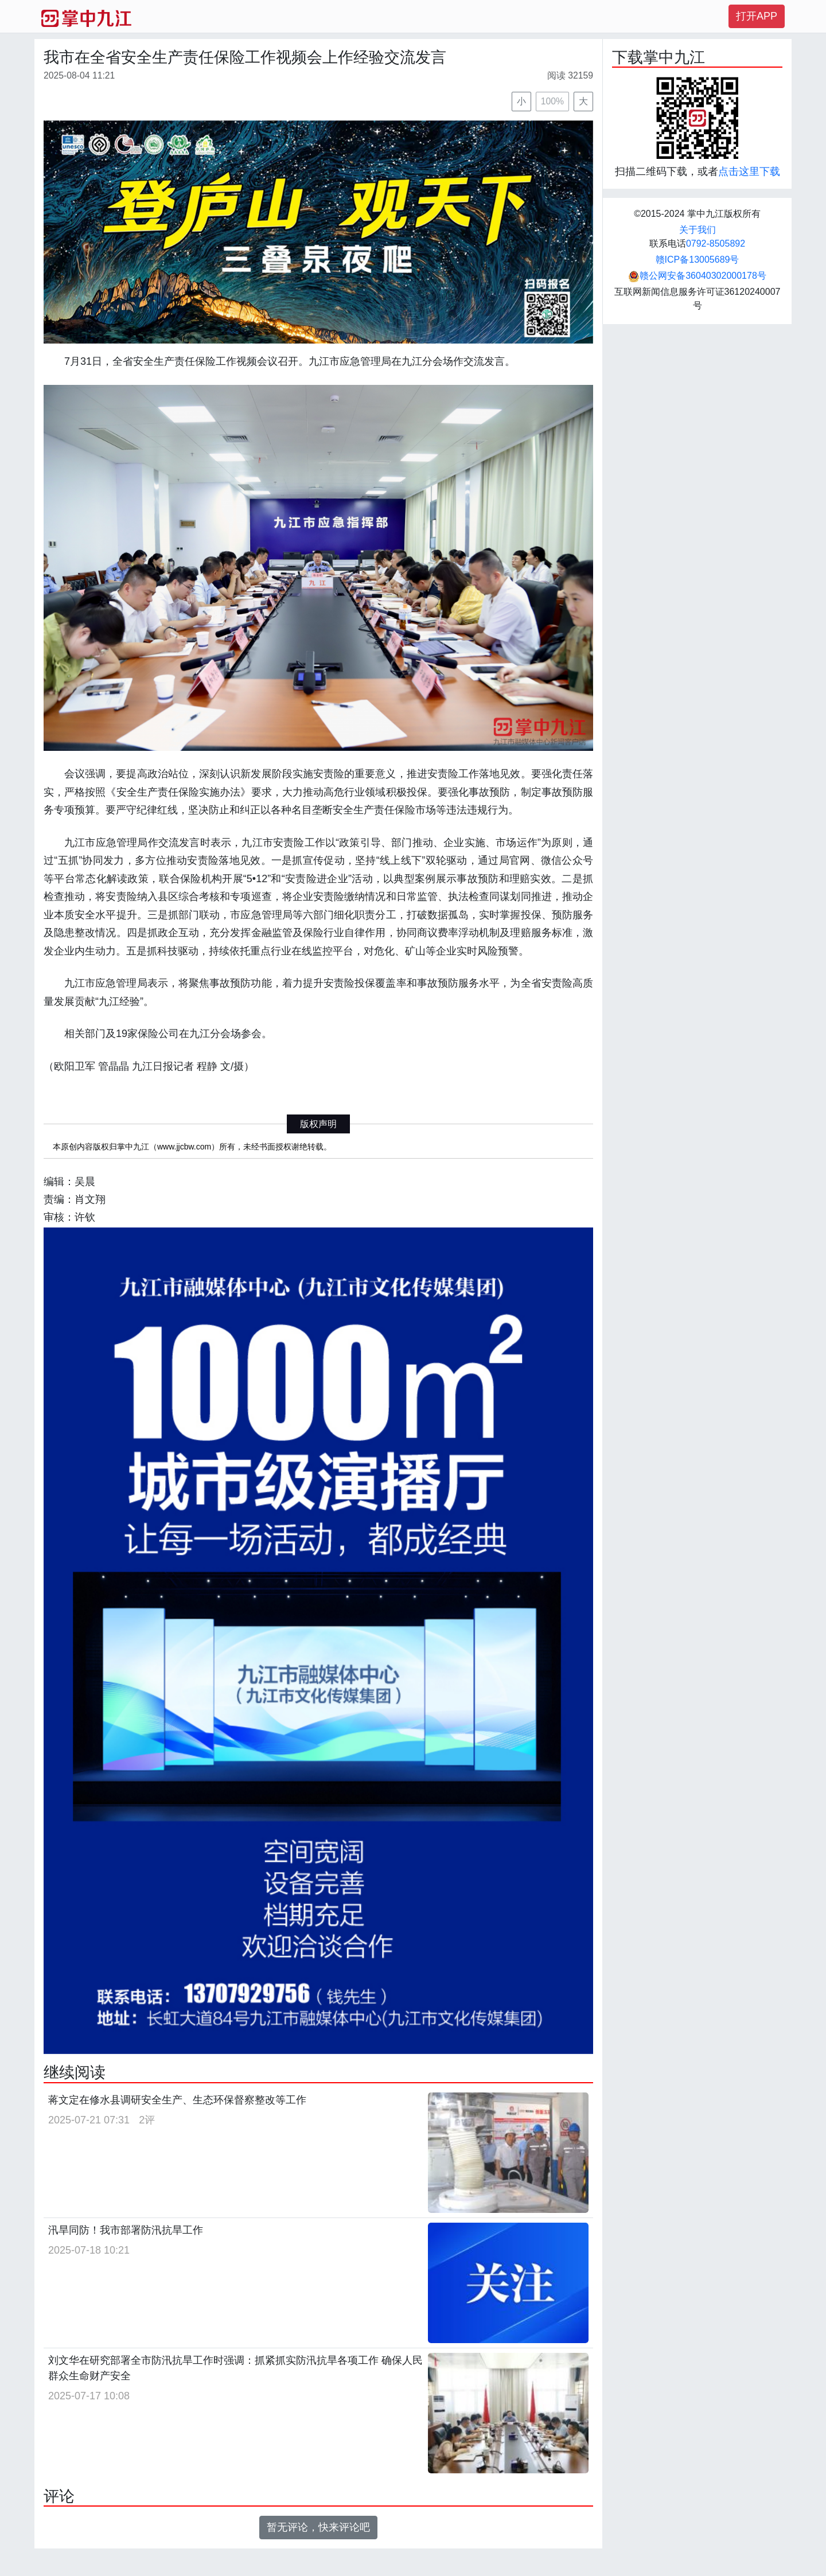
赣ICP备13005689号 (697, 259)
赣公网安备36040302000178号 (697, 275)
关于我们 (697, 230)
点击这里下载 (749, 171)
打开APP (756, 16)
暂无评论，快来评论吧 (318, 2527)
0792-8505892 (715, 243)
